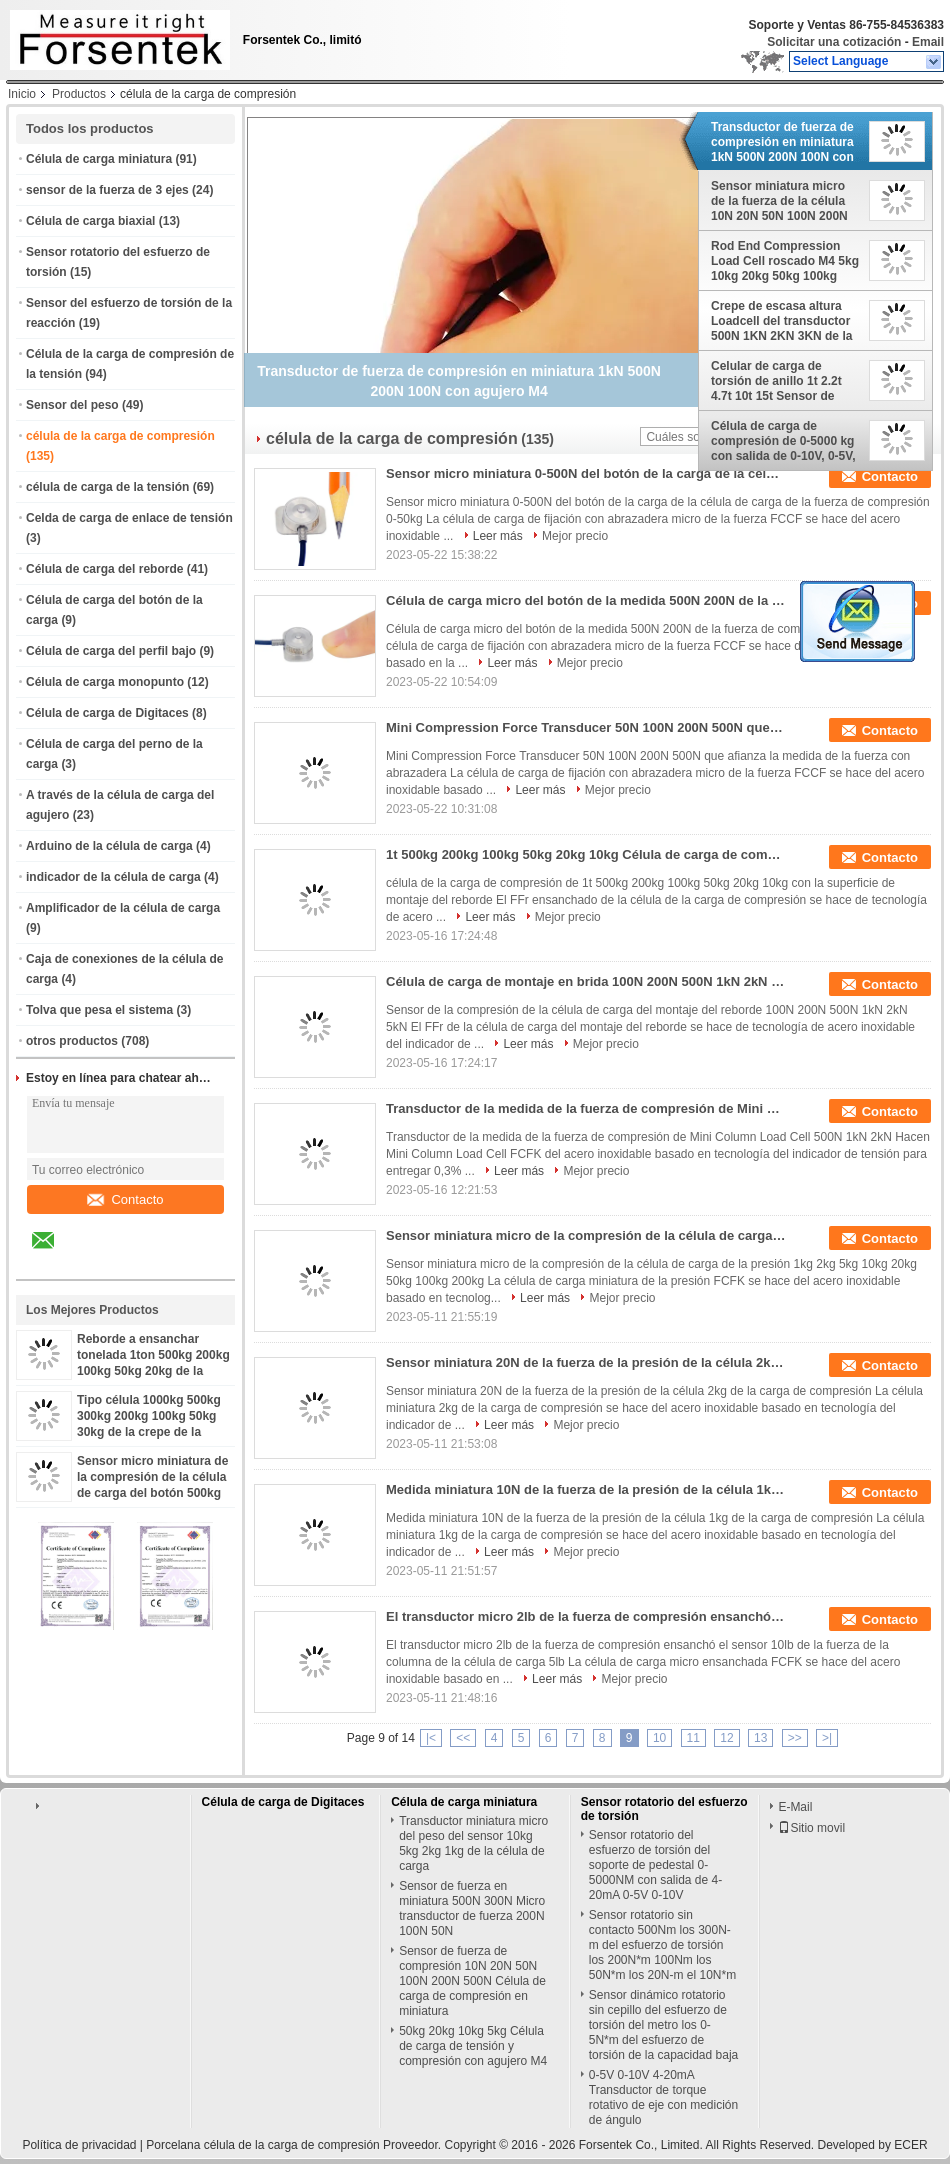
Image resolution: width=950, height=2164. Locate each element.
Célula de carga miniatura (99, 159)
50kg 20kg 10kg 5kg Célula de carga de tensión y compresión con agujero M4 (473, 2046)
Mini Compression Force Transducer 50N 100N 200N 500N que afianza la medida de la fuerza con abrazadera (586, 727)
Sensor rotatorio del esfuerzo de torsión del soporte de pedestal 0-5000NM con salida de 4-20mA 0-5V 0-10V (655, 1865)
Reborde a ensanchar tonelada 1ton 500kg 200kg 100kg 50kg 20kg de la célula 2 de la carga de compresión (153, 1371)
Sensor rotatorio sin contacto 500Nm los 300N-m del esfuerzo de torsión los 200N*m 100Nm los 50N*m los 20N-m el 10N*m (662, 1945)
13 (760, 1738)
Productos (79, 94)
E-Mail (795, 1807)
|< (431, 1738)
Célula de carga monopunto (105, 682)
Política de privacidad (79, 2145)
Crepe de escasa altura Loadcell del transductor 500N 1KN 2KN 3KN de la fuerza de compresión (781, 321)
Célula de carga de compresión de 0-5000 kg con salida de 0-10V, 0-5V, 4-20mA (783, 441)
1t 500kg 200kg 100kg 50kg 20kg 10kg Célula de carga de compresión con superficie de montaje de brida (586, 854)
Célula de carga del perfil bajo (111, 651)
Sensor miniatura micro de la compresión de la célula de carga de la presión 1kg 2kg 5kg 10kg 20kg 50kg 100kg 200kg (586, 1235)
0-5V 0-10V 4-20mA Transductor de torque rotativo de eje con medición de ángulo (663, 2097)
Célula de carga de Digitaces (107, 713)
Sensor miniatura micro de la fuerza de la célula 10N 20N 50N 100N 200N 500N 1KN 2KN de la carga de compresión (785, 201)
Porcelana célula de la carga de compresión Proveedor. (295, 2145)
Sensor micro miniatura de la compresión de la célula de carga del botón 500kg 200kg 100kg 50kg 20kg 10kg (152, 1493)
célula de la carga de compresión (120, 436)
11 (693, 1738)
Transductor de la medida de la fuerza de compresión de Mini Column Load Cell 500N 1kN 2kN (586, 1108)
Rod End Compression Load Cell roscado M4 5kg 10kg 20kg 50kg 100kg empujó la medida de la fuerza (785, 261)
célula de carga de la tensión (107, 487)
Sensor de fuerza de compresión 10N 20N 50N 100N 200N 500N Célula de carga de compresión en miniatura (472, 1981)
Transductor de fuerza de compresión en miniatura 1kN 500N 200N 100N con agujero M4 (782, 142)
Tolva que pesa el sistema (99, 1010)
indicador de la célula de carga (113, 877)
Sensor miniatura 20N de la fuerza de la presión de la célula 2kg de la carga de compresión (586, 1362)
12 (726, 1738)
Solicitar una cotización (834, 42)
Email (928, 42)
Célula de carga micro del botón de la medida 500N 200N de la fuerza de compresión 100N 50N (586, 600)
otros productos (72, 1041)
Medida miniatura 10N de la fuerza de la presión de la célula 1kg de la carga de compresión (586, 1489)
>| (827, 1738)
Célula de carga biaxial (90, 221)
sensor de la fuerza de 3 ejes (107, 190)
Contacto (125, 1199)
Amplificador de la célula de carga (123, 908)
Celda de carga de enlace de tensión (129, 518)
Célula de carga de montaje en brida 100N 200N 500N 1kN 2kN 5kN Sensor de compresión (586, 981)
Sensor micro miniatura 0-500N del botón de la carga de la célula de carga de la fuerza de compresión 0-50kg (586, 473)
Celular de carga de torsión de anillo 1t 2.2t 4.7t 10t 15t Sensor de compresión (776, 381)
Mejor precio (575, 536)
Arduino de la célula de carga (109, 846)
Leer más (498, 536)
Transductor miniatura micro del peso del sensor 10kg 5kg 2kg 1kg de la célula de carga (473, 1843)
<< (463, 1738)
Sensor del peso (72, 405)
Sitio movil (811, 1828)
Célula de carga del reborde (104, 569)
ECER (910, 2145)
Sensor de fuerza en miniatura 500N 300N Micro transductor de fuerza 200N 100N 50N (472, 1908)
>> (795, 1738)
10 (659, 1738)
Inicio (22, 94)
